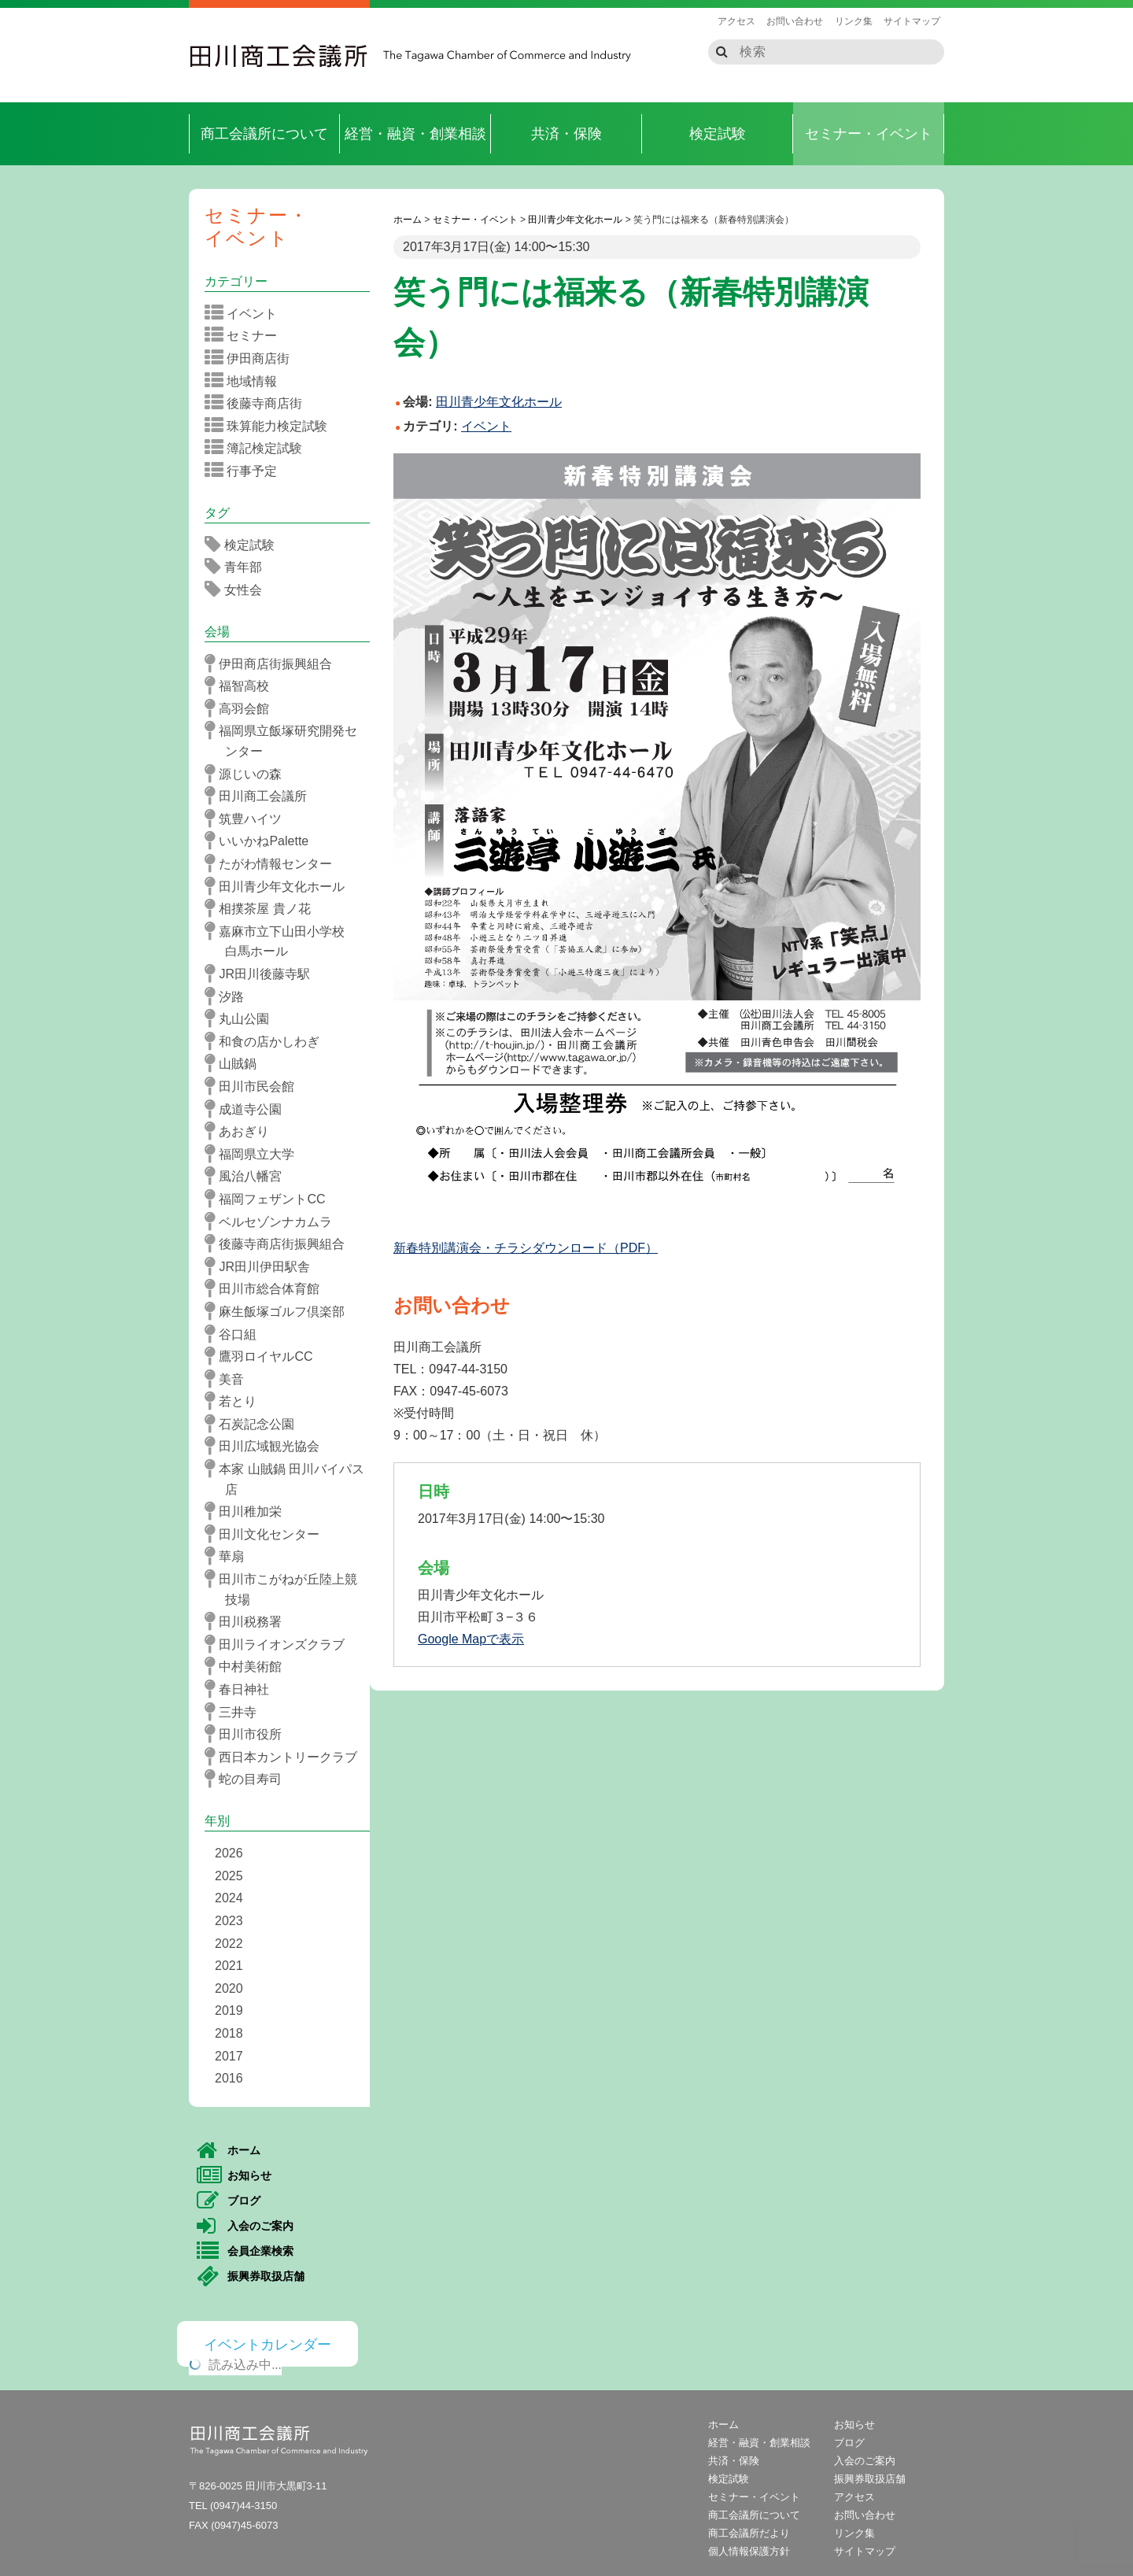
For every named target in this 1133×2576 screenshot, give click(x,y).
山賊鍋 (235, 1063)
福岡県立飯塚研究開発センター (286, 739)
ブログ (228, 2201)
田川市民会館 (254, 1086)
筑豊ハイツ (248, 818)
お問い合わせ (794, 21)
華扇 (229, 1556)
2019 (229, 2010)
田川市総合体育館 (267, 1288)
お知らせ (234, 2176)
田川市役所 (248, 1733)
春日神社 (242, 1689)
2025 (229, 1876)
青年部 (238, 566)
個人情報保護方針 (749, 2551)
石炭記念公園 (254, 1423)
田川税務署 (248, 1621)
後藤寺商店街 (258, 403)
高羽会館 (242, 708)
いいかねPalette (261, 840)
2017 (229, 2056)
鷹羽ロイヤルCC (264, 1356)
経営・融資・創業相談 (415, 134)
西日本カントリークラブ (286, 1756)
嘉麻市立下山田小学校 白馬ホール (286, 940)
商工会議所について (264, 134)
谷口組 (235, 1334)
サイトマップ (912, 21)
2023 (229, 1920)
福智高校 (242, 685)
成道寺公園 (248, 1109)
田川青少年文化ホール (280, 886)
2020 (229, 1988)
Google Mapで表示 (471, 1639)
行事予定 (246, 470)
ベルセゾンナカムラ (273, 1221)
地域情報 (246, 380)
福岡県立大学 (254, 1153)
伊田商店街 (252, 358)
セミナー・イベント (868, 134)
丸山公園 (242, 1018)
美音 (229, 1378)
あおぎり (242, 1131)
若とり (235, 1400)
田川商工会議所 (279, 56)
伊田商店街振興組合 (273, 663)
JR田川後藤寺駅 (262, 973)
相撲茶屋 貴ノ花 (263, 908)
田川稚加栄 (248, 1511)
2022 (229, 1943)
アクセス (736, 21)
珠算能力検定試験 (271, 425)
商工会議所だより (749, 2533)
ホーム (228, 2151)
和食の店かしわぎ (267, 1041)
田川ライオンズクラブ (280, 1644)
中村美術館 (248, 1666)
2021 (229, 1965)
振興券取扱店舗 (250, 2277)
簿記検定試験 (258, 447)
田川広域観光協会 (267, 1445)
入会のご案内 (245, 2227)
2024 (229, 1898)
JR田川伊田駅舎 (262, 1266)
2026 (229, 1853)
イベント (486, 426)
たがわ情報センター (273, 863)
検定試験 (717, 134)
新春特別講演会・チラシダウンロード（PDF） (525, 1248)
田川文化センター (267, 1534)
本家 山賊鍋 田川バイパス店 (289, 1477)
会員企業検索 (245, 2252)
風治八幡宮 (248, 1175)
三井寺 (235, 1711)
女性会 (238, 589)
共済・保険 (566, 134)
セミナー (246, 335)
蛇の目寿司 (248, 1778)
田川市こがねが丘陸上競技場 (286, 1587)
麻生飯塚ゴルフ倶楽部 (280, 1311)
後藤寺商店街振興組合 (280, 1243)
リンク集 (854, 21)
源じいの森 (248, 773)
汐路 (229, 996)
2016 (229, 2078)
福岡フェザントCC (270, 1198)
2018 (229, 2033)
